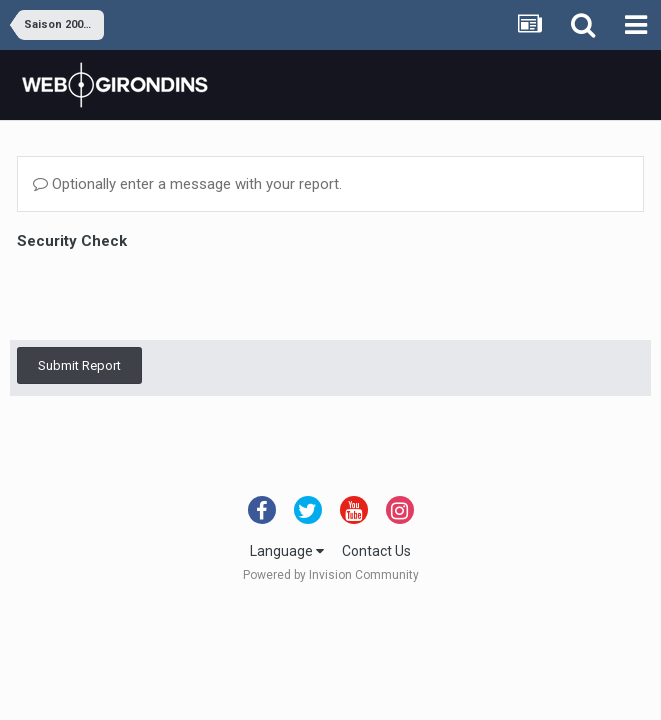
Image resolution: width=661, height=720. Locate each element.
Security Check (72, 241)
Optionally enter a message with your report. (187, 184)
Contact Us (376, 551)
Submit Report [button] (79, 365)
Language (287, 551)
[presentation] (169, 294)
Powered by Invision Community (331, 575)
